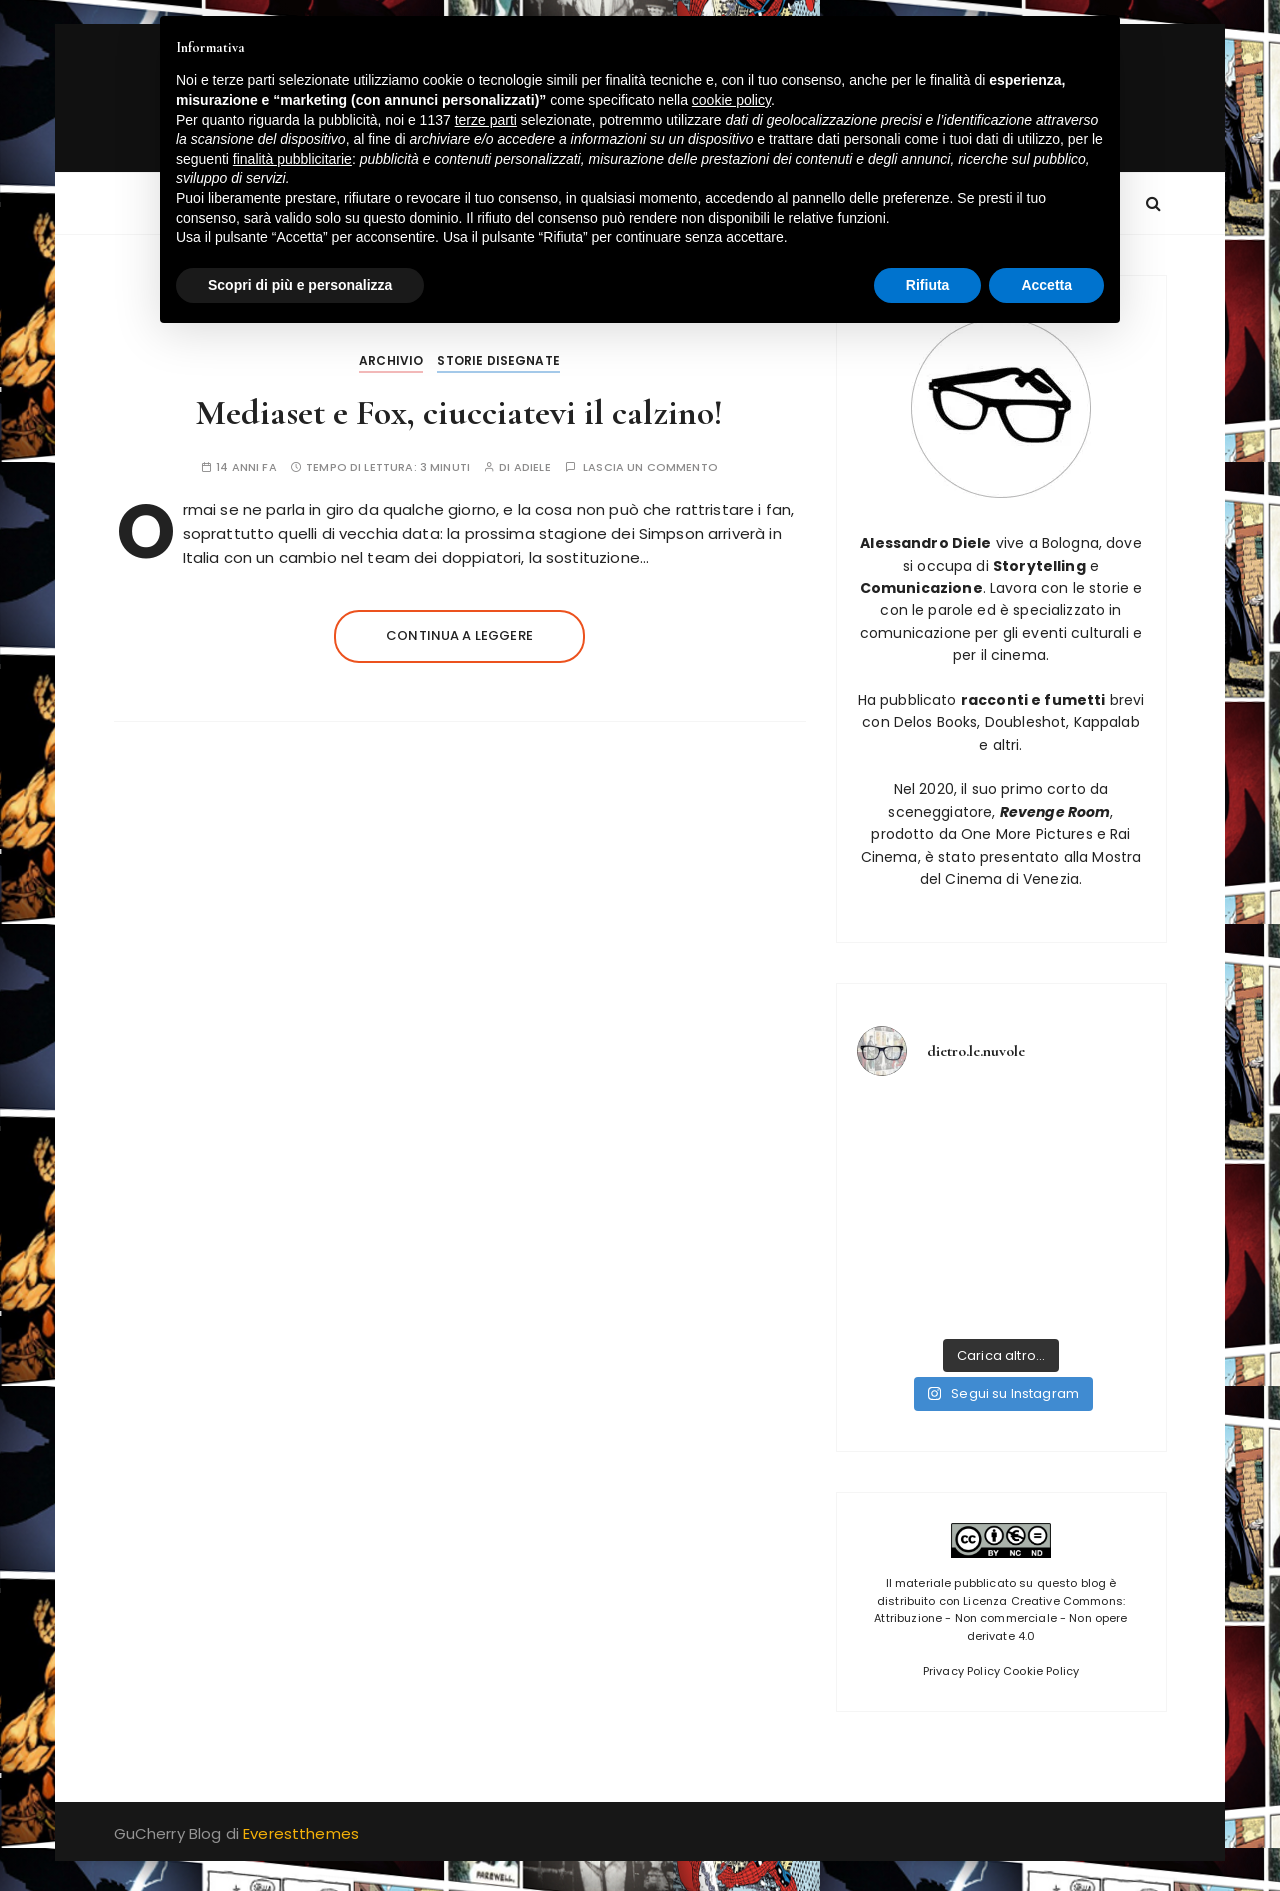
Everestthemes (301, 1833)
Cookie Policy (1041, 1671)
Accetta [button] (1046, 285)
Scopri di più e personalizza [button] (300, 285)
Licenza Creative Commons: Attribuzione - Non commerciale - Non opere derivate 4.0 (1000, 1618)
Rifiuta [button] (928, 285)
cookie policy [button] (731, 100)
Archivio (391, 360)
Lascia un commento (650, 467)
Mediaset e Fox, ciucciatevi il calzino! (459, 412)
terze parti (486, 120)
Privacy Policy (961, 1671)
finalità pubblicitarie (292, 159)
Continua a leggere (459, 635)
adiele (532, 467)
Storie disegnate (498, 360)
